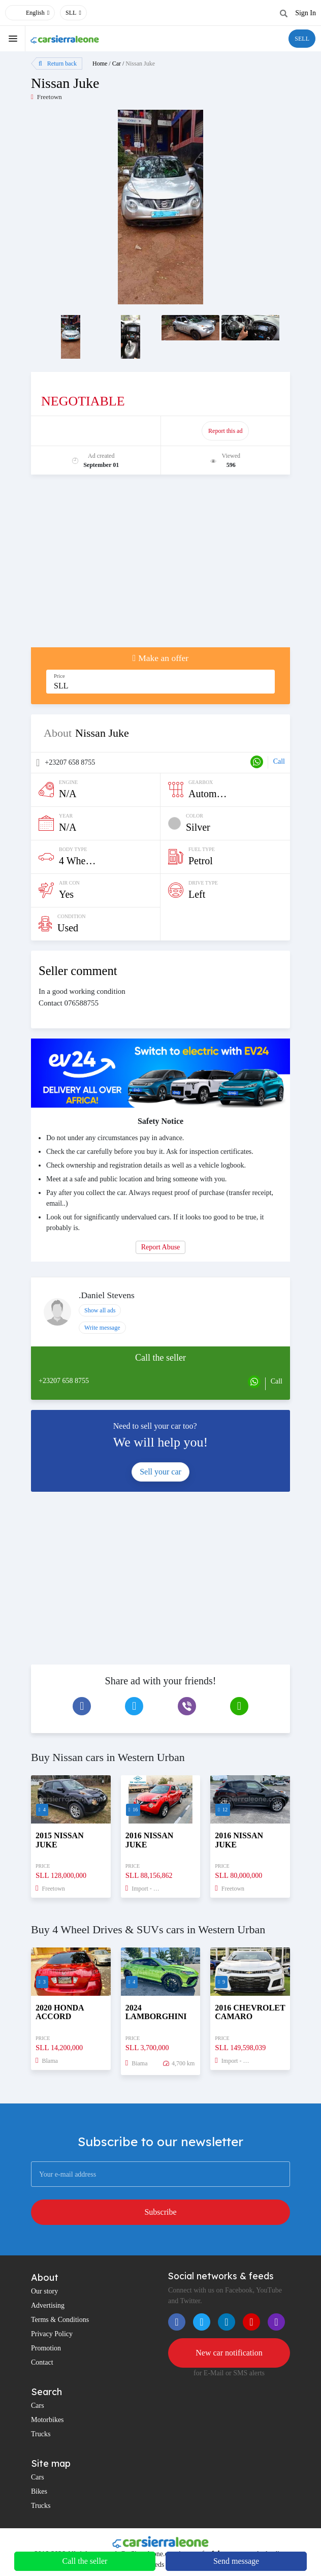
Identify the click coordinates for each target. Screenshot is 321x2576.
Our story (44, 2291)
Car (116, 63)
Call (279, 761)
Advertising (48, 2305)
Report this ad (225, 430)
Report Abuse (160, 1247)
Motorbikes (47, 2420)
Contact (42, 2362)
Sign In (305, 13)
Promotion (46, 2348)
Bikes (39, 2491)
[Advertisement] (160, 566)
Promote (96, 430)
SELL (302, 38)
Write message (102, 1327)
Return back (58, 63)
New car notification (229, 2352)
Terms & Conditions (60, 2319)
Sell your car (160, 1471)
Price (59, 676)
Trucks (40, 2434)
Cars (37, 2405)
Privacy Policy (52, 2334)
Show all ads (99, 1310)
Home (99, 63)
